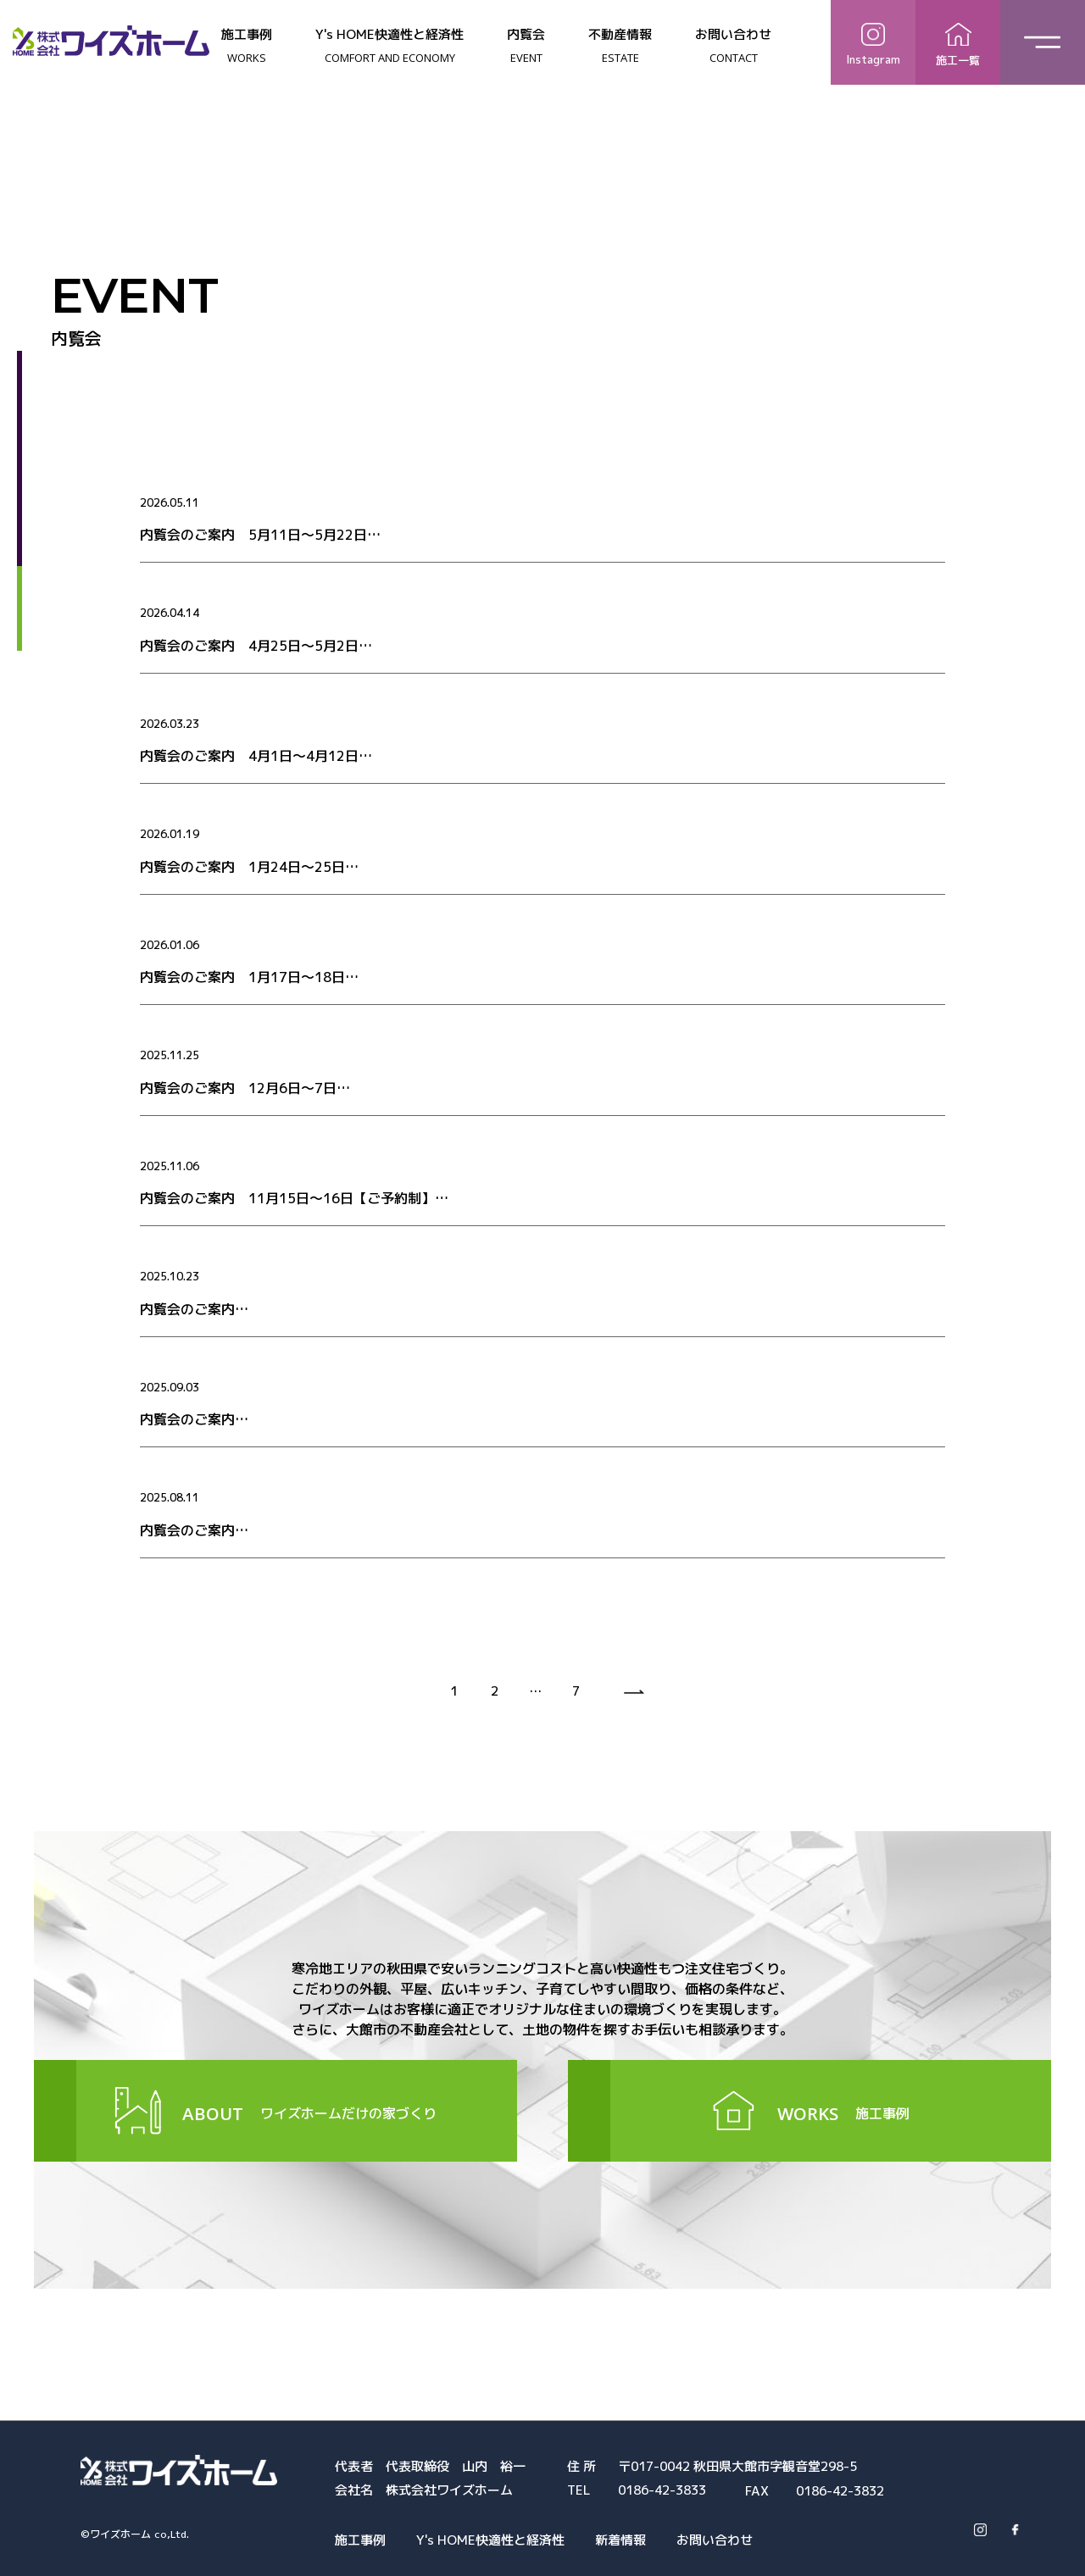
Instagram (873, 41)
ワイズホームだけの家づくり (275, 2111)
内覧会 (526, 46)
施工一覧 (958, 41)
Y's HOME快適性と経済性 (389, 46)
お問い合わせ (733, 46)
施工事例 (246, 46)
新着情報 (620, 2540)
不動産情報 (620, 46)
